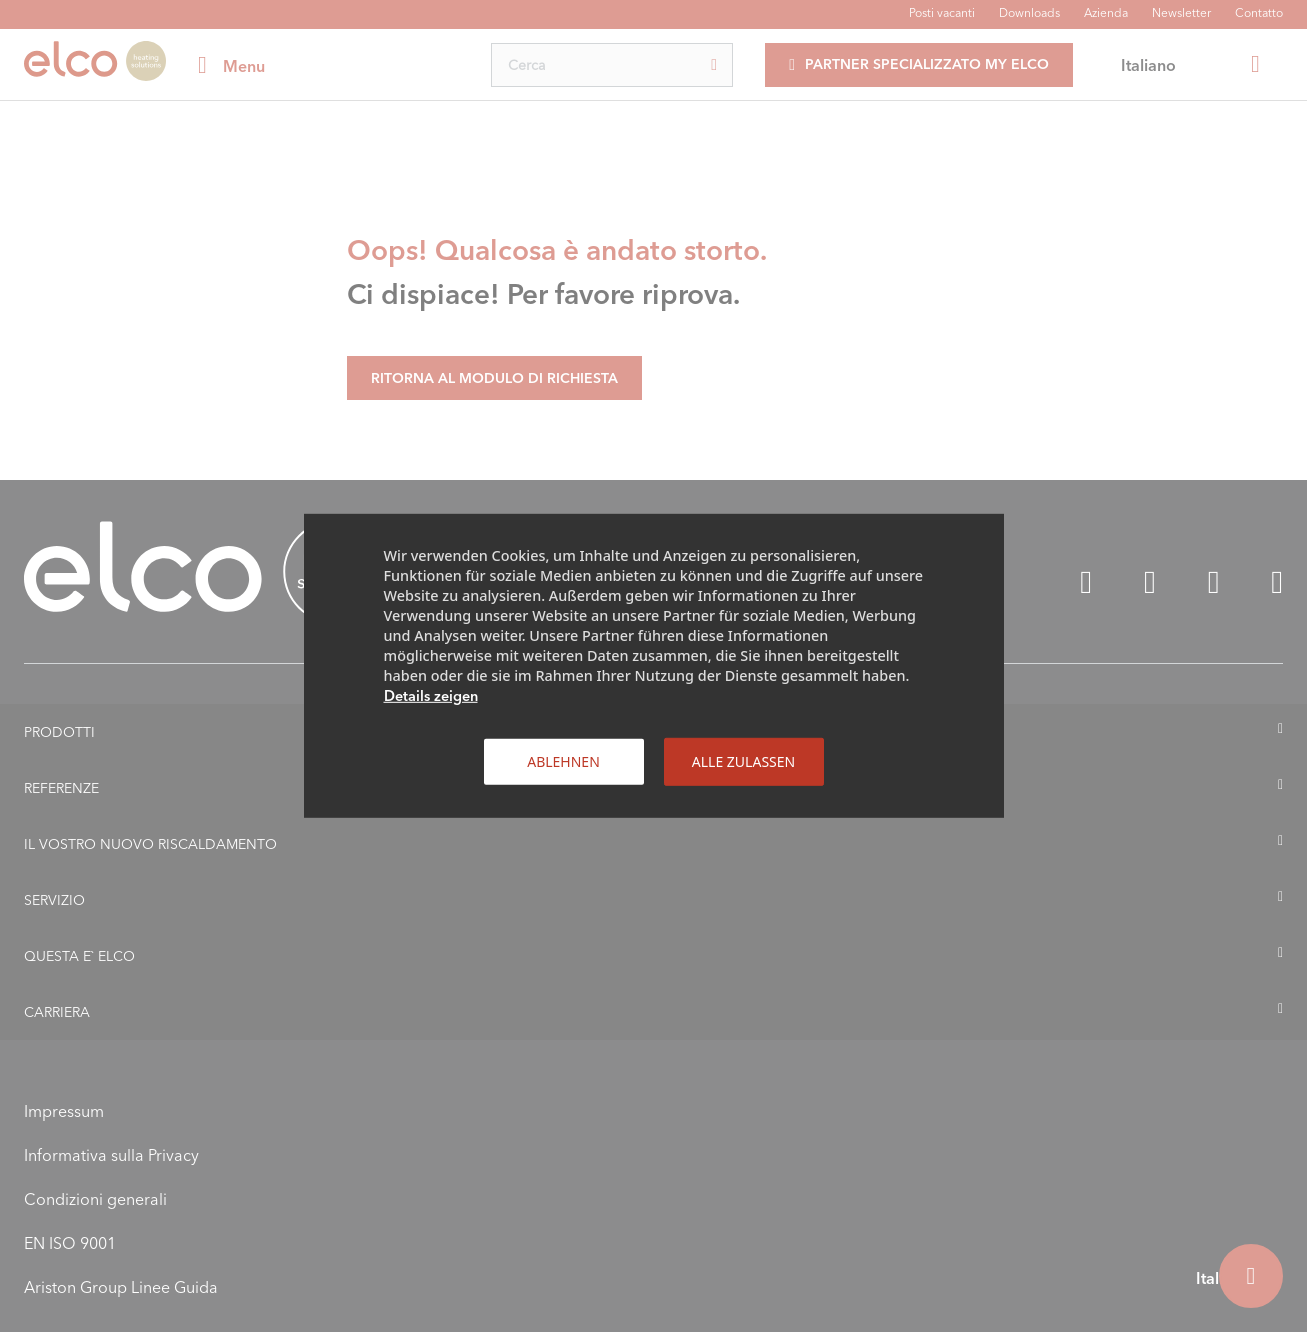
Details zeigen (431, 696)
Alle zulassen (743, 761)
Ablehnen (563, 761)
